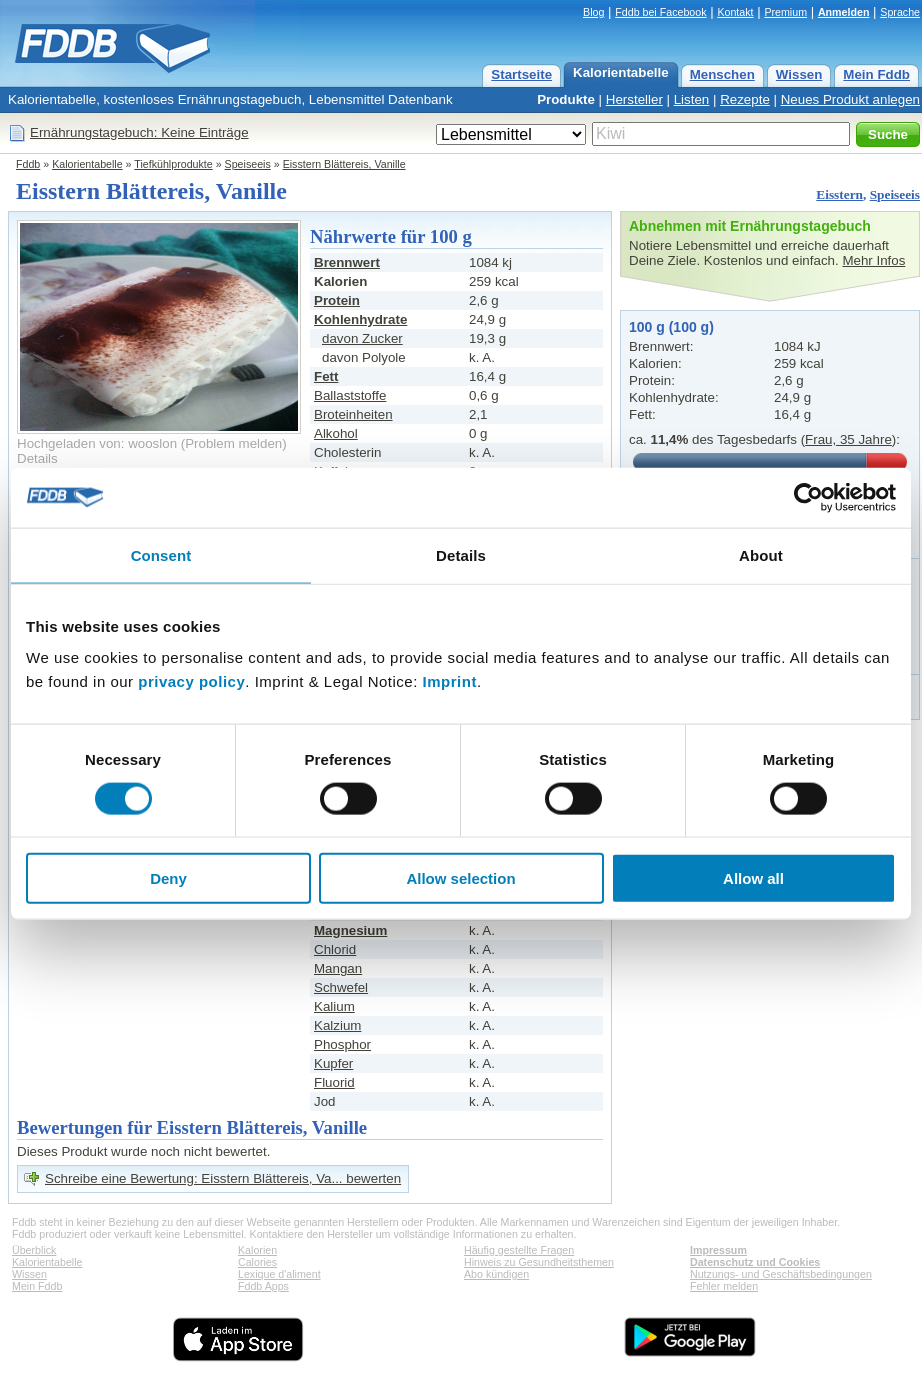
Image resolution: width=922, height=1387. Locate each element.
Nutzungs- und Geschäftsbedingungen (781, 1274)
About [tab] (761, 554)
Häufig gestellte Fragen (519, 1250)
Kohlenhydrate (360, 319)
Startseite (521, 74)
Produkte (566, 99)
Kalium (334, 1006)
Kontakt (735, 12)
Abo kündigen (496, 1274)
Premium (785, 12)
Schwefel (341, 987)
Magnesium (350, 930)
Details (37, 458)
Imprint (450, 681)
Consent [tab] (161, 554)
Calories (257, 1262)
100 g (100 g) (671, 327)
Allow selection (460, 878)
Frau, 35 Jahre (848, 439)
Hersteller (634, 99)
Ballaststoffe (350, 395)
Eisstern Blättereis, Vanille (344, 164)
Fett (326, 376)
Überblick (34, 1250)
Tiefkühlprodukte (173, 164)
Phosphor (342, 1044)
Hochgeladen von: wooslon (97, 443)
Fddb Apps (263, 1286)
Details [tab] (461, 554)
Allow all (753, 878)
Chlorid (335, 949)
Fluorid (334, 1082)
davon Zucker (362, 338)
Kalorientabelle (621, 72)
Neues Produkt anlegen (850, 99)
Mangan (338, 968)
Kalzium (337, 1025)
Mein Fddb (876, 74)
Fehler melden (724, 1286)
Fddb (28, 164)
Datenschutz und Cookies (755, 1262)
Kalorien (257, 1250)
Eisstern (839, 194)
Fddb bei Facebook (660, 12)
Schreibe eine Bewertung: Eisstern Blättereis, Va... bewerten (223, 1178)
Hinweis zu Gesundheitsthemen (539, 1262)
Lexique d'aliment (279, 1274)
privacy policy (191, 681)
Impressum (718, 1250)
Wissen (799, 74)
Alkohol (336, 433)
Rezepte (745, 99)
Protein (337, 300)
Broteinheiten (353, 414)
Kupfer (333, 1063)
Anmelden (844, 12)
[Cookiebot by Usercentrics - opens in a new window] (808, 497)
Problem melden (233, 443)
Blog (593, 12)
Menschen (722, 74)
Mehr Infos (873, 260)
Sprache (900, 12)
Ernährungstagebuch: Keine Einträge (139, 132)
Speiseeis (248, 164)
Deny (168, 878)
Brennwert (347, 262)
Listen (692, 99)
